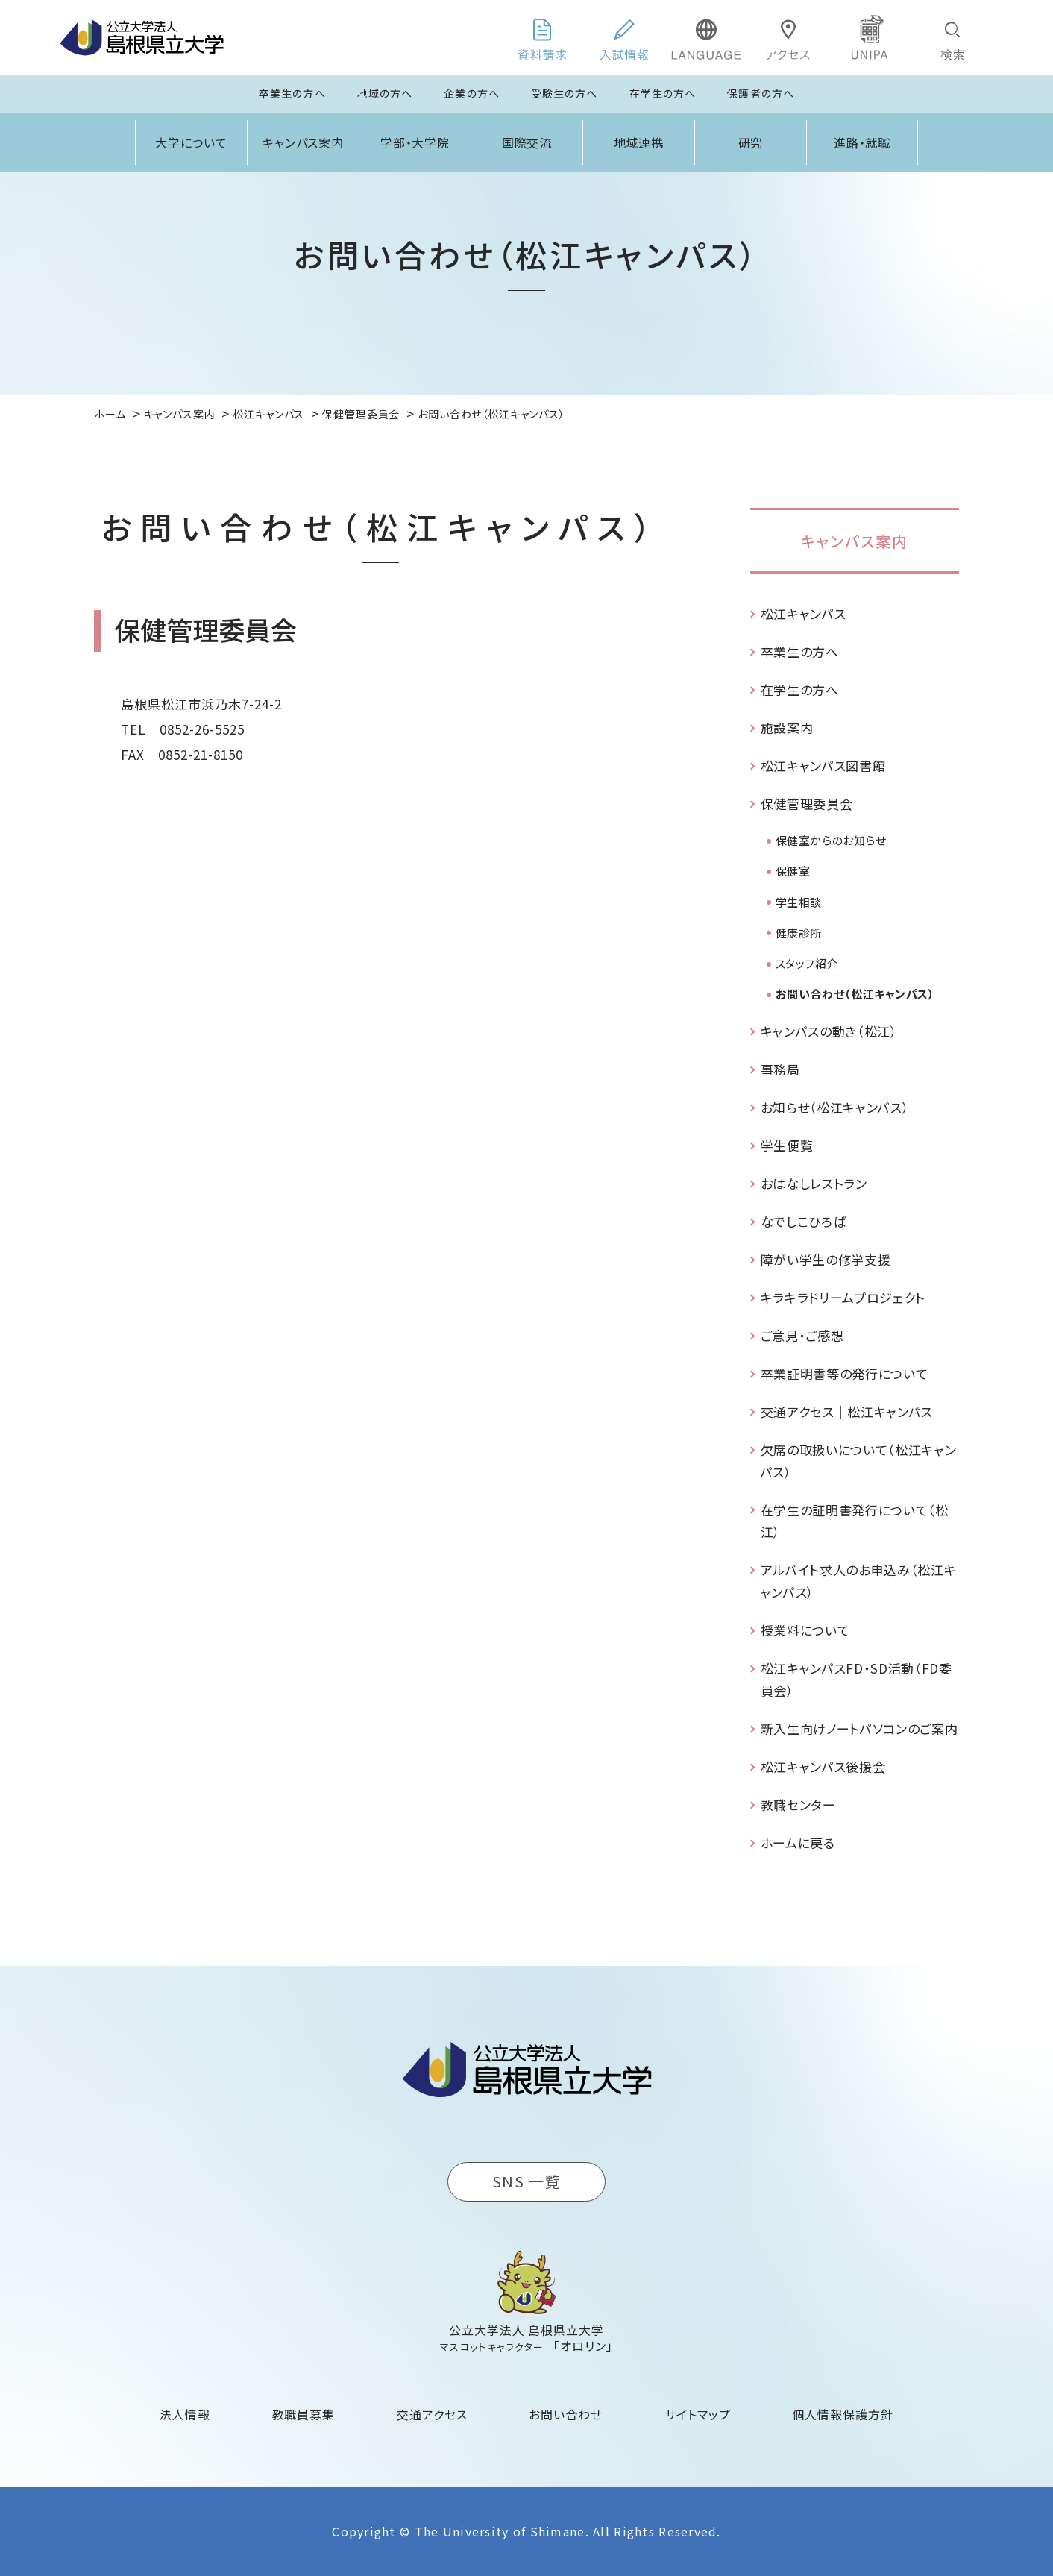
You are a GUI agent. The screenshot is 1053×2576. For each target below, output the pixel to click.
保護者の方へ (760, 93)
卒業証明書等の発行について (844, 1373)
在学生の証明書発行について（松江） (855, 1521)
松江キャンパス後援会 (823, 1766)
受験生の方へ (564, 93)
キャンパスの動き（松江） (829, 1031)
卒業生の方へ (292, 93)
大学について (191, 142)
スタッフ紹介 (807, 963)
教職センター (798, 1804)
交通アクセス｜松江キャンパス (847, 1411)
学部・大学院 (415, 142)
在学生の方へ (663, 93)
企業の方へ (472, 93)
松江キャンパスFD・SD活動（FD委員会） (856, 1679)
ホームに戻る (798, 1842)
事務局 (780, 1069)
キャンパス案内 (304, 142)
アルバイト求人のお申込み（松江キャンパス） (859, 1580)
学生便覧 (787, 1145)
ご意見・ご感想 (802, 1335)
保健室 (793, 871)
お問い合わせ (566, 2414)
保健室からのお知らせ (831, 840)
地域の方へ (385, 93)
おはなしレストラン (814, 1183)
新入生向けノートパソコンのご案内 (859, 1728)
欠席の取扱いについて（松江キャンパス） (859, 1460)
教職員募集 (304, 2414)
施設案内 (787, 727)
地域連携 (639, 142)
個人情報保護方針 (842, 2414)
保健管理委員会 (807, 803)
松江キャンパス (803, 613)
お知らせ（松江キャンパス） (835, 1107)
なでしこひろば (803, 1221)
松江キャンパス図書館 (823, 765)
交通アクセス (432, 2414)
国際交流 (527, 142)
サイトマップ (697, 2414)
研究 (751, 142)
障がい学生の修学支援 (826, 1259)
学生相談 (799, 902)
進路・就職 (862, 142)
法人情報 (185, 2414)
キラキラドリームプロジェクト (843, 1297)
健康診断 (799, 932)
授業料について (805, 1630)
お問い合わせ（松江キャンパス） (855, 994)
